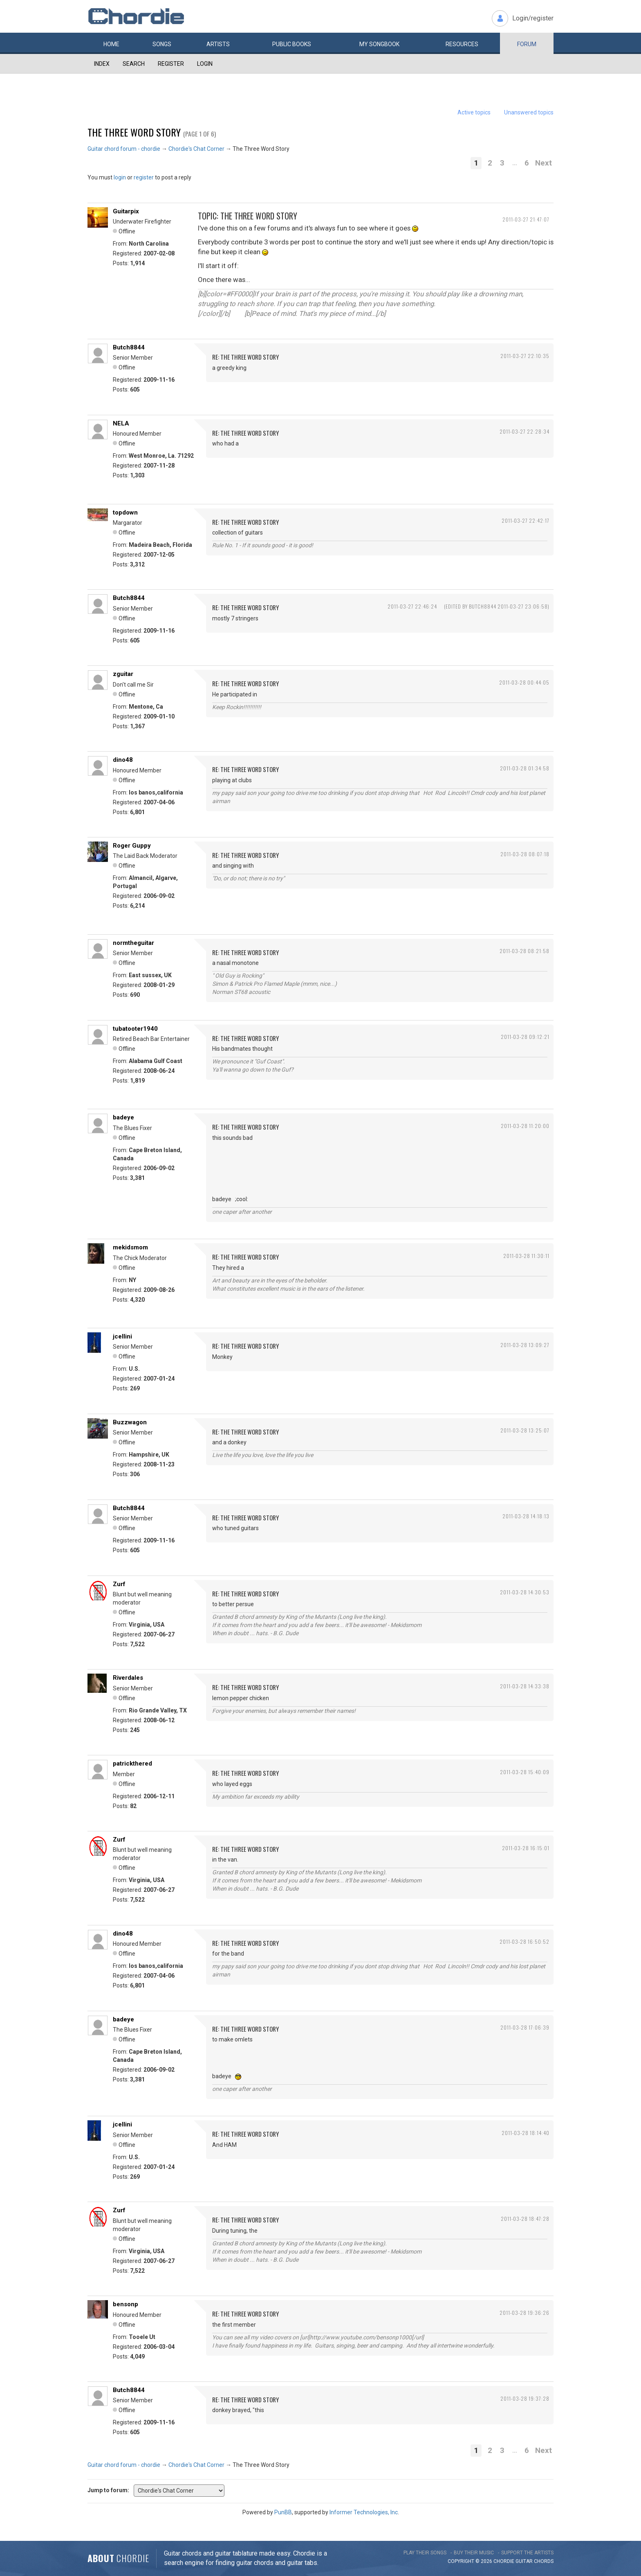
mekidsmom (130, 1247)
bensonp (125, 2304)
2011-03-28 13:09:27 (524, 1344)
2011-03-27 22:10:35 (524, 355)
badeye (123, 1117)
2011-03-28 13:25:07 (524, 1430)
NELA (121, 423)
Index (102, 63)
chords (544, 2561)
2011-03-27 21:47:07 (525, 219)
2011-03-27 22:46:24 (412, 606)
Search (134, 63)
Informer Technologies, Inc (363, 2512)
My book (379, 44)
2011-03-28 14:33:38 (524, 1686)
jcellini (122, 1336)
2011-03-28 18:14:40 (525, 2132)
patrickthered (132, 1763)
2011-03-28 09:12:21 (525, 1036)
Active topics (474, 112)
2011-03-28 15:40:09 (524, 1771)
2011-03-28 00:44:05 (524, 682)
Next (543, 163)
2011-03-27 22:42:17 (525, 520)
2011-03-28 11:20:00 (525, 1125)
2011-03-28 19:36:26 (524, 2312)
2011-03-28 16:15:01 (525, 1847)
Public (291, 44)
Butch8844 (129, 347)
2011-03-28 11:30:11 (526, 1255)
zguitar (123, 674)
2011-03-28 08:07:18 (524, 853)
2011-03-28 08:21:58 (524, 950)
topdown (125, 512)
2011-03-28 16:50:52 (524, 1941)
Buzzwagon (130, 1422)
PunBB (283, 2512)
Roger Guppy (132, 845)
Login (205, 63)
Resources (462, 44)
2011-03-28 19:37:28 (524, 2398)
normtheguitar (133, 943)
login (120, 177)
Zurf (119, 1584)
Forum (526, 44)
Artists (218, 44)
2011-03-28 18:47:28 (525, 2218)
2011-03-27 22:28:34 (524, 431)
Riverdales (128, 1677)
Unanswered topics (529, 112)
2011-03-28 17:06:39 (524, 2027)
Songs (161, 44)
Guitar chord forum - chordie (123, 148)
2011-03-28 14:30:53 (524, 1592)
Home (111, 44)
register (144, 177)
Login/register (533, 18)
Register (171, 63)
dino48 (123, 759)
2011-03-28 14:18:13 (525, 1516)
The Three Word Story (134, 132)
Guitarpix (126, 211)
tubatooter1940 (135, 1028)
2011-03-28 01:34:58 (524, 768)
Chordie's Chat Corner (196, 148)
